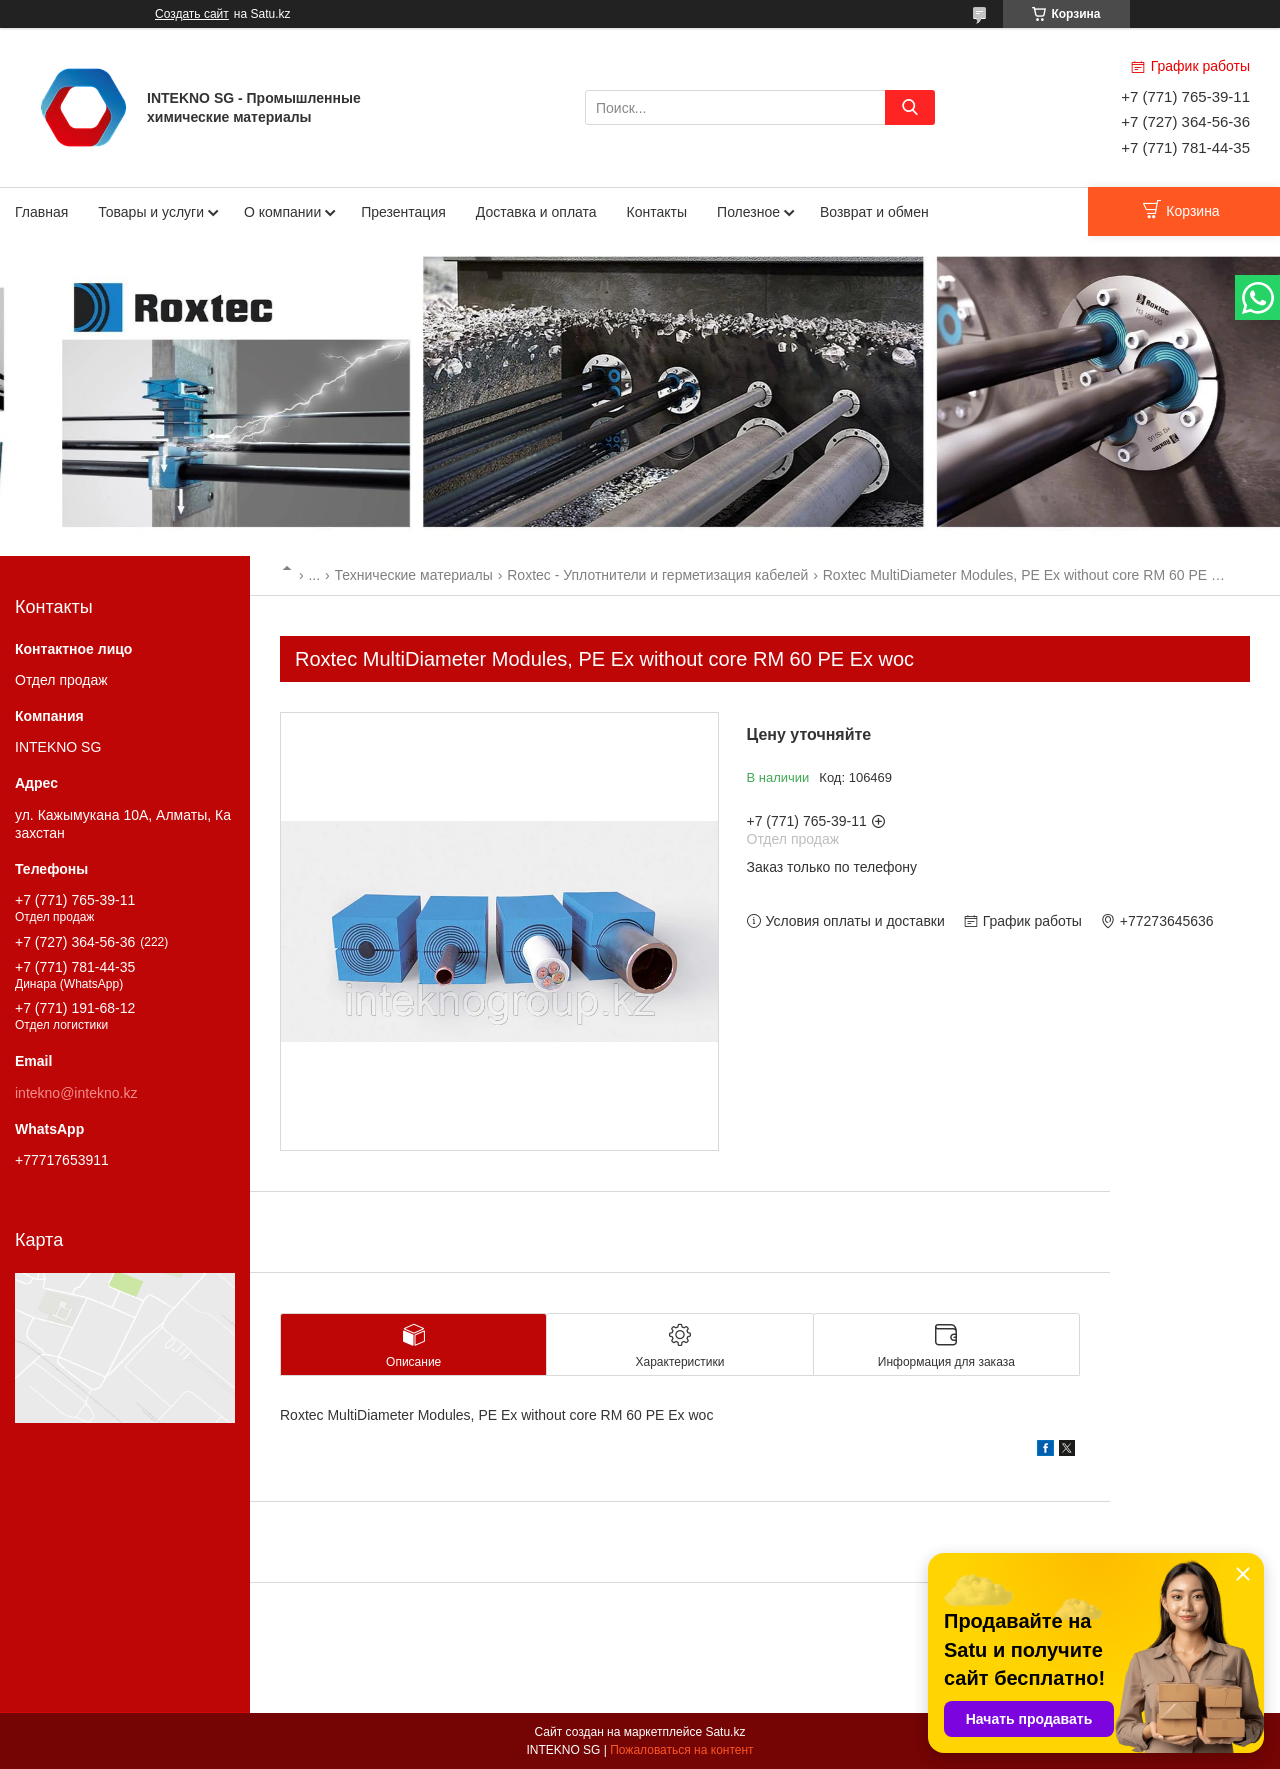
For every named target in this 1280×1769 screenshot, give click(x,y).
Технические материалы (414, 575)
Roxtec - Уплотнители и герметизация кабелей (657, 575)
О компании (282, 212)
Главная (41, 212)
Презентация (403, 212)
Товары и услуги (151, 212)
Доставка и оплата (536, 212)
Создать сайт (192, 14)
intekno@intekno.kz (76, 1093)
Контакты (657, 212)
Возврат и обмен (874, 212)
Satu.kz (725, 1732)
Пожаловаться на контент (681, 1750)
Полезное (748, 212)
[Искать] (910, 107)
